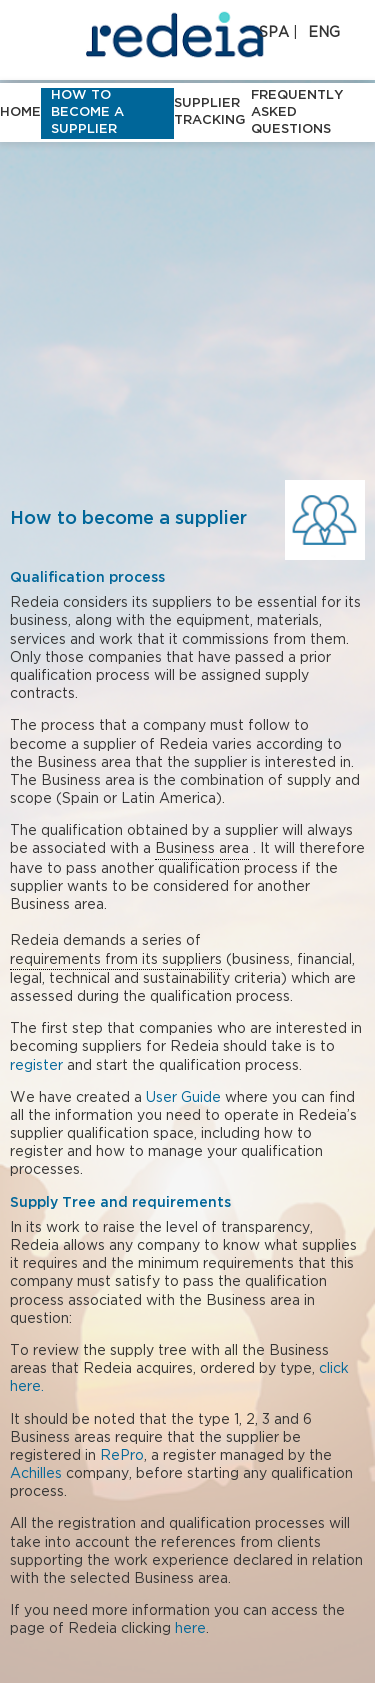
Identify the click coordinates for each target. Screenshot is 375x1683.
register (36, 1066)
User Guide (183, 1098)
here (190, 1629)
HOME (20, 112)
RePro (122, 1456)
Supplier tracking (209, 112)
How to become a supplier (87, 112)
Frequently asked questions (297, 112)
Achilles (36, 1474)
